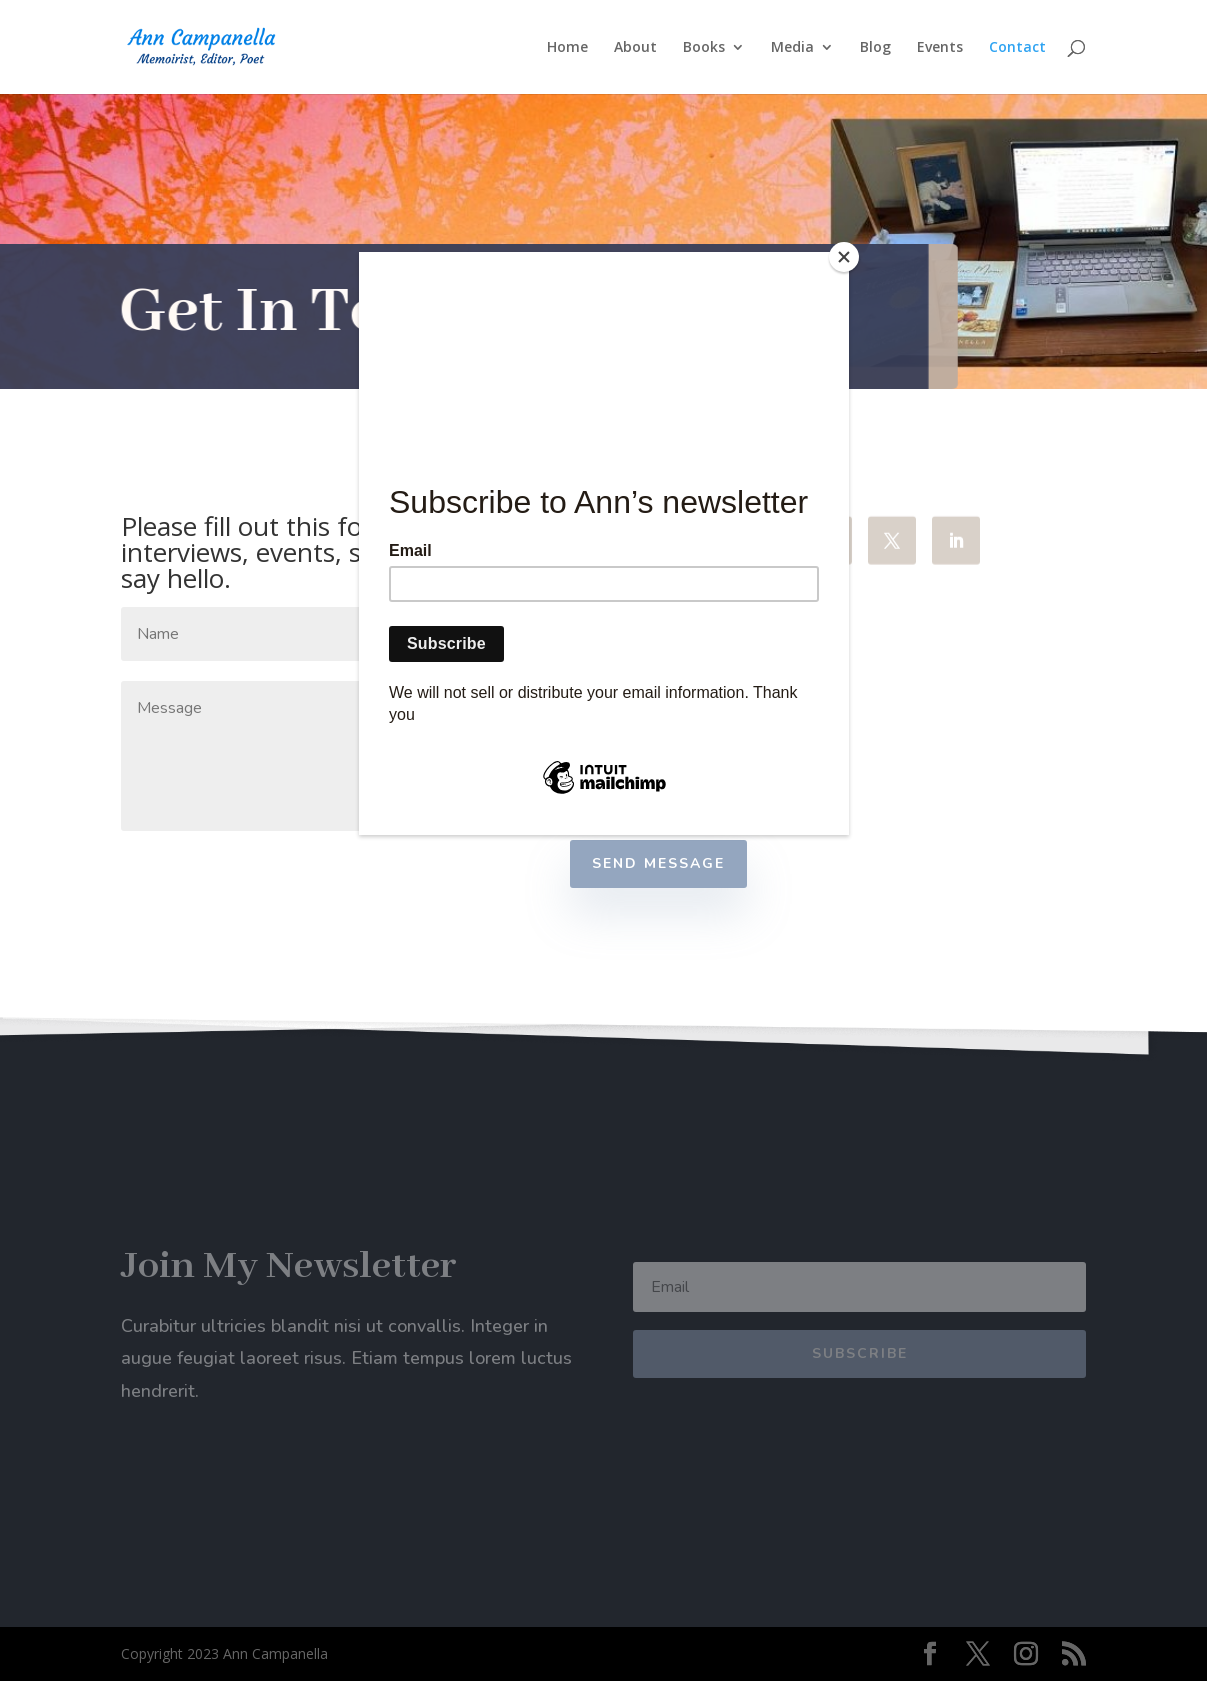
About (635, 48)
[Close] (844, 257)
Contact (1017, 48)
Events (940, 48)
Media (792, 48)
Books (704, 48)
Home (567, 48)
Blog (875, 48)
